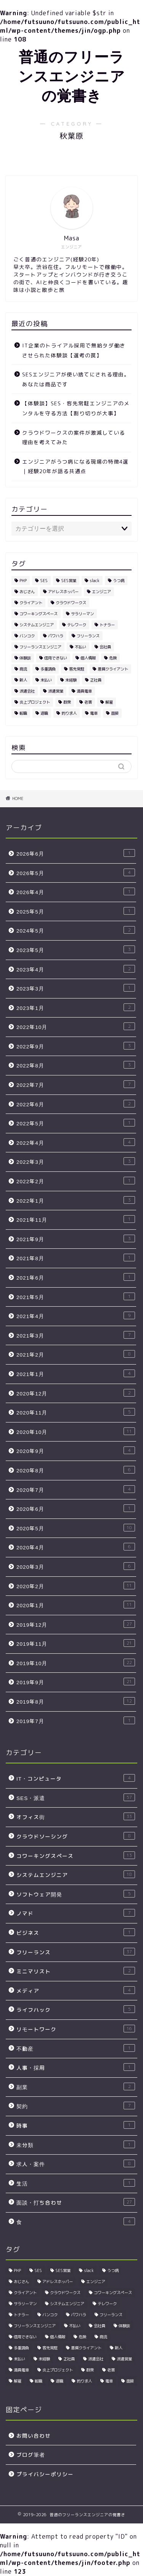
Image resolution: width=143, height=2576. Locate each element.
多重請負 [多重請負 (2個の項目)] (48, 669)
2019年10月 (75, 1663)
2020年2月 (75, 1586)
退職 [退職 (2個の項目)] (44, 713)
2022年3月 (75, 1161)
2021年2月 (75, 1354)
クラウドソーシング (75, 1836)
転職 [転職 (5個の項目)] (23, 713)
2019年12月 (75, 1624)
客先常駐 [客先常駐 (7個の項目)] (76, 669)
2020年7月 (75, 1489)
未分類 (75, 2145)
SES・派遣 (75, 1798)
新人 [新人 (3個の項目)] (23, 680)
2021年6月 (75, 1277)
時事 (75, 2125)
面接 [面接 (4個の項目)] (115, 713)
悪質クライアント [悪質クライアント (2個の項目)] (113, 669)
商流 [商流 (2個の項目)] (23, 669)
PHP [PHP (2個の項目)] (23, 580)
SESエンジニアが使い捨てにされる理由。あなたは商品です (76, 379)
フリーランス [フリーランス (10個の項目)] (88, 635)
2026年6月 (75, 853)
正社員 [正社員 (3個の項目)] (95, 680)
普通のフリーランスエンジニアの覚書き (71, 76)
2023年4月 (75, 969)
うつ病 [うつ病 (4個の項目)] (118, 580)
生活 (75, 2183)
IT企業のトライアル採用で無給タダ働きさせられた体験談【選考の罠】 (73, 350)
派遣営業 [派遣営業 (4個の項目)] (55, 691)
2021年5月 (75, 1297)
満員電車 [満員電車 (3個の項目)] (84, 691)
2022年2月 (75, 1181)
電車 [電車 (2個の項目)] (94, 713)
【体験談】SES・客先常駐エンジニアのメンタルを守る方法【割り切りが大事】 (76, 408)
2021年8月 (75, 1258)
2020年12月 (75, 1393)
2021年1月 (75, 1374)
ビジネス (75, 1932)
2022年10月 (75, 1026)
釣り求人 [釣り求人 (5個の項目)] (69, 713)
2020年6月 (75, 1508)
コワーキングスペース (75, 1855)
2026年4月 (75, 892)
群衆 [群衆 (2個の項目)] (67, 702)
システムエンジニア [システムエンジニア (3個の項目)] (36, 624)
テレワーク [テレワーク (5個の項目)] (76, 624)
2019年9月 (75, 1682)
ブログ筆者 (30, 2454)
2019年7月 (75, 1721)
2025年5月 (75, 911)
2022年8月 (75, 1065)
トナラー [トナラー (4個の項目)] (107, 624)
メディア (75, 1990)
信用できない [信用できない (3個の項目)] (55, 658)
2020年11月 (75, 1412)
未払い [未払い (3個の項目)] (46, 680)
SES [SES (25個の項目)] (44, 580)
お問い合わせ (33, 2435)
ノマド (75, 1913)
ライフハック (75, 2009)
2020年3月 (75, 1566)
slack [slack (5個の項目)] (95, 580)
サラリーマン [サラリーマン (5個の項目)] (82, 613)
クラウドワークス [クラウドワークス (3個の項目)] (71, 602)
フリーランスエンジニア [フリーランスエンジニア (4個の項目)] (40, 647)
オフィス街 (75, 1817)
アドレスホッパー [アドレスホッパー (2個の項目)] (63, 591)
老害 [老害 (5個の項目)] (88, 702)
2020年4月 (75, 1547)
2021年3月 (75, 1335)
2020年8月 (75, 1470)
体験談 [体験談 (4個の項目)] (25, 658)
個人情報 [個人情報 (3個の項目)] (88, 658)
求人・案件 (75, 2164)
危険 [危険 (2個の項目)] (113, 658)
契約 (75, 2106)
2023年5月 (75, 950)
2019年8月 (75, 1701)
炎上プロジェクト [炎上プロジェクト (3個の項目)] (34, 702)
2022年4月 (75, 1142)
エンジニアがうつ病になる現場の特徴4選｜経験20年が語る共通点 (75, 466)
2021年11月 (75, 1219)
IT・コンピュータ (75, 1778)
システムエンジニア (75, 1874)
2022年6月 (75, 1104)
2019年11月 (75, 1643)
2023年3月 (75, 988)
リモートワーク (75, 2029)
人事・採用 (75, 2067)
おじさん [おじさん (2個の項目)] (27, 591)
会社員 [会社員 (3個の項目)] (105, 647)
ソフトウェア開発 (75, 1894)
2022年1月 (75, 1200)
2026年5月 (75, 873)
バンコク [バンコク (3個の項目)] (27, 635)
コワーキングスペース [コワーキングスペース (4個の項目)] (38, 613)
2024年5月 (75, 930)
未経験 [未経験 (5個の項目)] (71, 680)
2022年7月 (75, 1084)
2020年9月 (75, 1450)
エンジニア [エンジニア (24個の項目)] (101, 591)
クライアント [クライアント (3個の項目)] (30, 602)
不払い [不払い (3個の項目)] (80, 647)
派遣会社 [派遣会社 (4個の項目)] (27, 691)
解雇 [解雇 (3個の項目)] (109, 702)
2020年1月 (75, 1605)
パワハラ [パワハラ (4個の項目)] (55, 635)
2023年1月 (75, 1007)
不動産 (75, 2048)
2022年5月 (75, 1123)
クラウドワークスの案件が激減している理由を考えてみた (73, 437)
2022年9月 (75, 1046)
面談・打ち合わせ (75, 2202)
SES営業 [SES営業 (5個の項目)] (68, 580)
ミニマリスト (75, 1971)
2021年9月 (75, 1239)
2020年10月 (75, 1431)
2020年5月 (75, 1528)
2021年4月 (75, 1316)
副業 (75, 2087)
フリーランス (75, 1952)
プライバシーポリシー (45, 2474)
